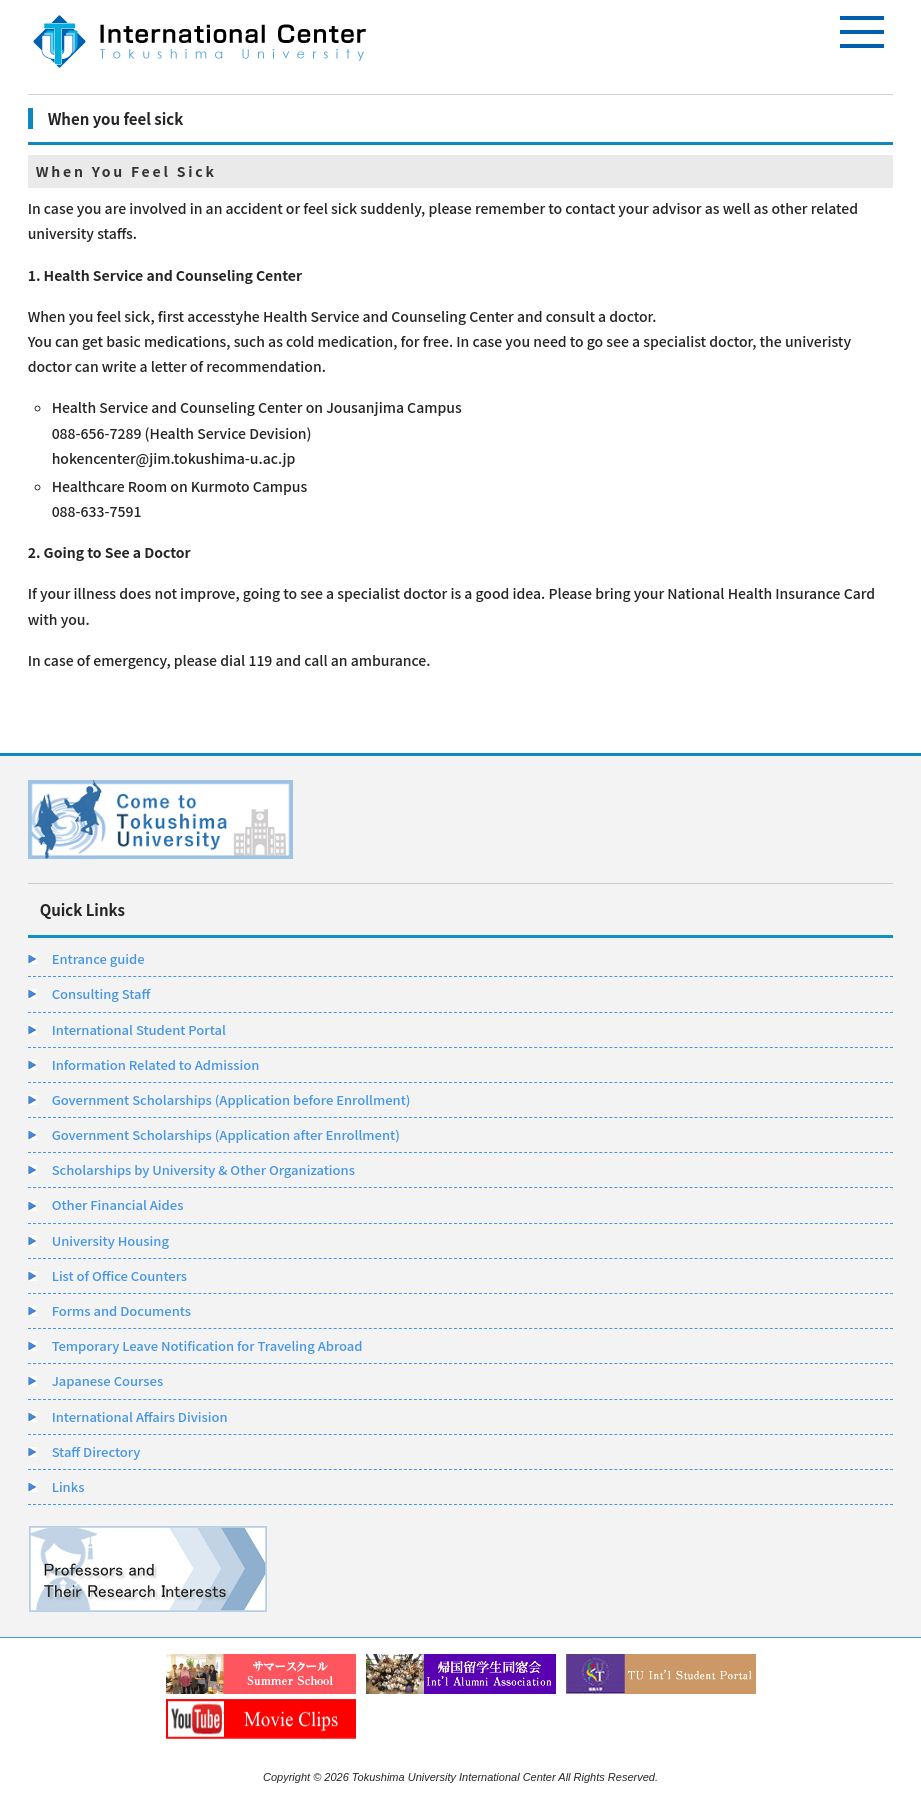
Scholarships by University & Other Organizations (203, 1169)
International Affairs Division (140, 1416)
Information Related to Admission (156, 1064)
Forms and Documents (121, 1310)
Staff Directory (96, 1451)
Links (68, 1486)
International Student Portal (139, 1029)
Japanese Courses (108, 1380)
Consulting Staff (101, 993)
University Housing (110, 1240)
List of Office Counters (119, 1275)
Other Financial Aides (118, 1204)
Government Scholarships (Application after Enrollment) (226, 1134)
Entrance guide (98, 958)
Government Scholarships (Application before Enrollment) (231, 1099)
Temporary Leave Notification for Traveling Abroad (207, 1345)
